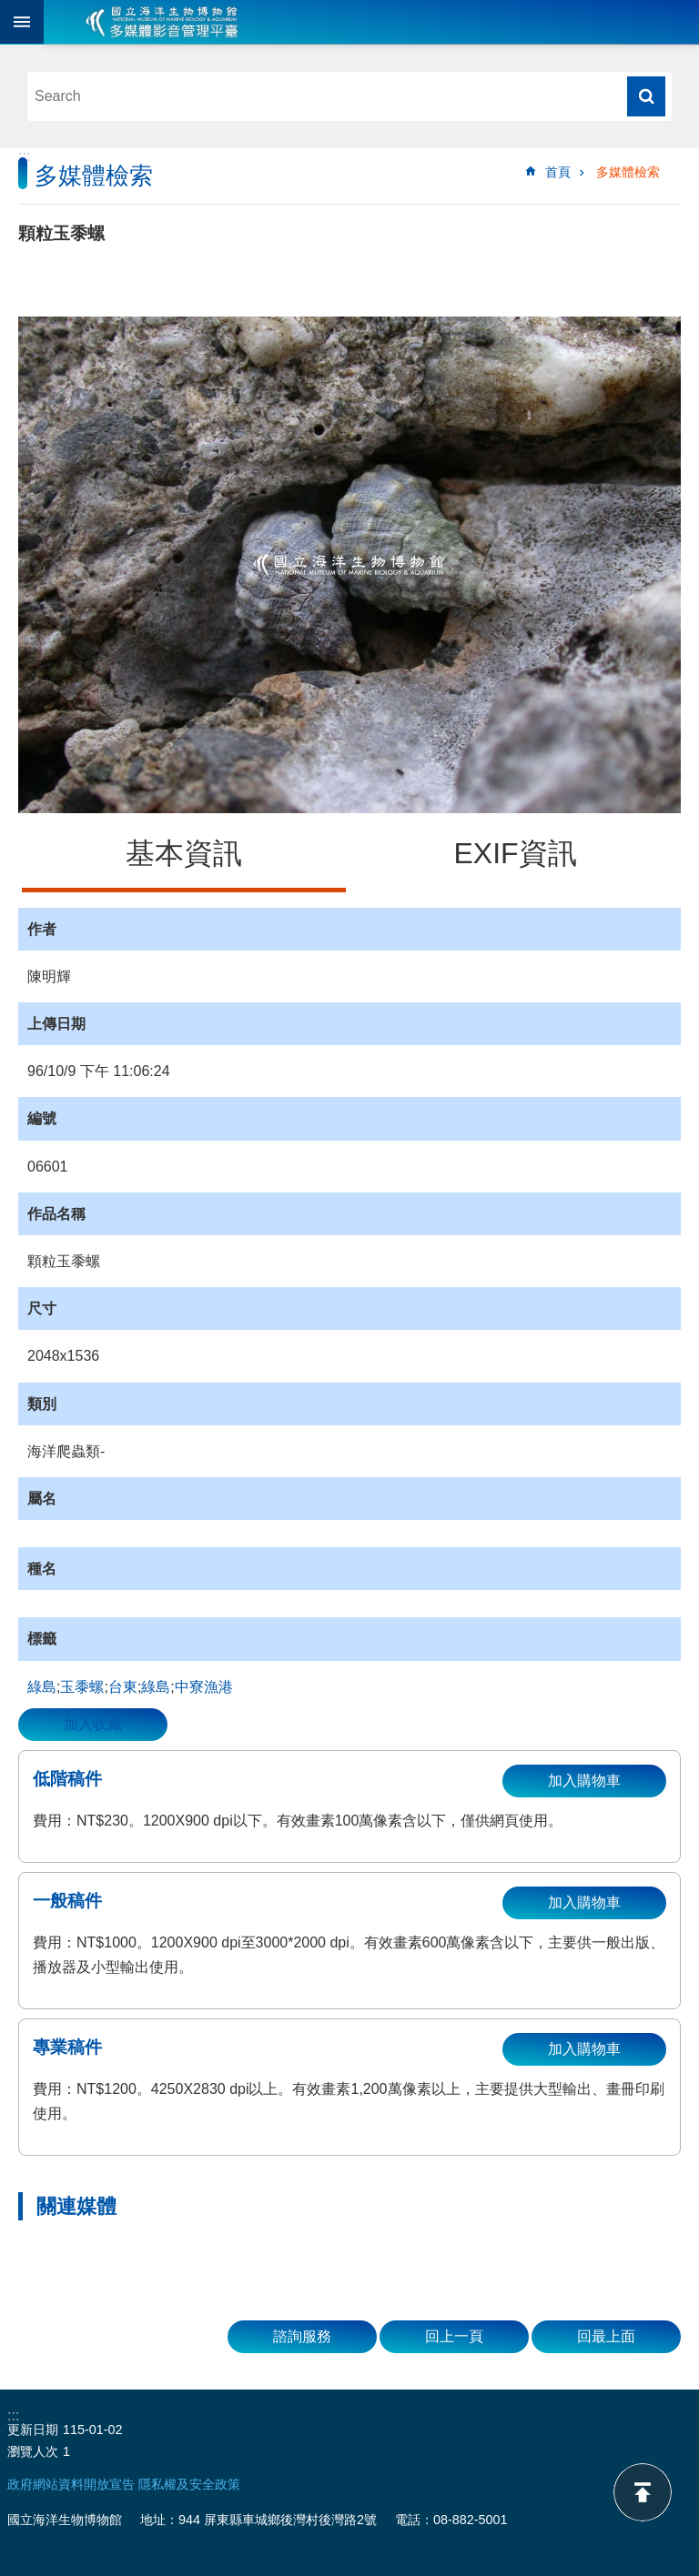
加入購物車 (584, 1780)
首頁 (558, 172)
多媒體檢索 (628, 172)
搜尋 (646, 96)
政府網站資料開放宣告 (71, 2484)
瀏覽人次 (32, 2451)
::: (24, 156)
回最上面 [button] (606, 2336)
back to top (642, 2492)
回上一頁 (454, 2336)
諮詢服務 (302, 2336)
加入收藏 (93, 1724)
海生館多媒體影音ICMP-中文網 (162, 22)
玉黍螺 (82, 1687)
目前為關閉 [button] (22, 22)
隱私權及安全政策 (189, 2484)
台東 (122, 1687)
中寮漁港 (204, 1687)
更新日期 (32, 2429)
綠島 (41, 1687)
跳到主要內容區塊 (9, 9)
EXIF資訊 (514, 853)
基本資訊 (184, 853)
